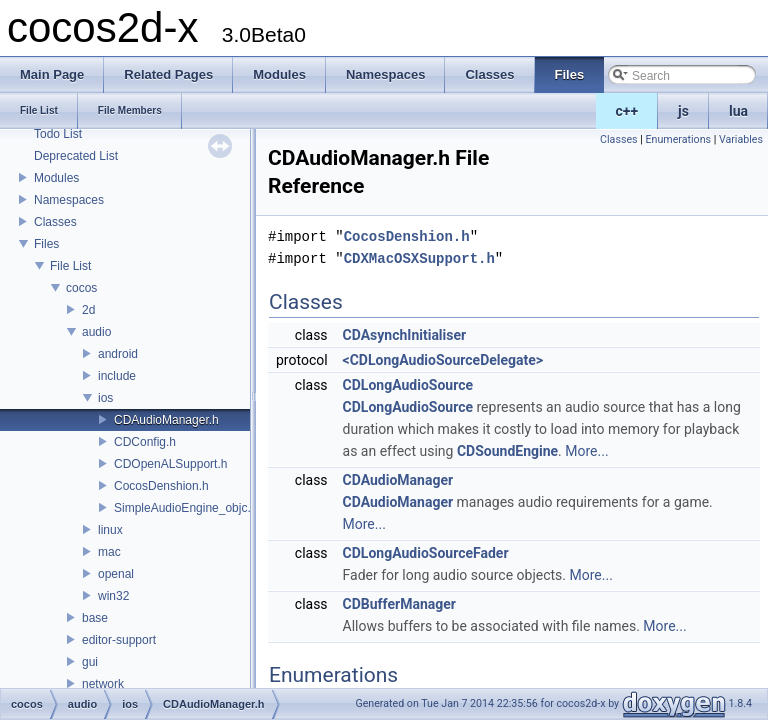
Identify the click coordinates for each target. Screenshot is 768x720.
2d (88, 310)
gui (90, 662)
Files (46, 244)
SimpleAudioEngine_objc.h (185, 508)
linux (110, 530)
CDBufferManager (399, 604)
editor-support (119, 640)
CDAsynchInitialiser (405, 335)
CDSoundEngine (507, 451)
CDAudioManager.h (166, 420)
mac (109, 552)
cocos (81, 288)
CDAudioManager (398, 480)
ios (105, 398)
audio (96, 332)
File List (70, 266)
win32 (113, 596)
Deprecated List (76, 156)
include (117, 376)
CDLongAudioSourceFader (426, 553)
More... (586, 451)
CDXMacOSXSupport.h (419, 258)
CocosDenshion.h (161, 486)
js (683, 111)
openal (116, 574)
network (103, 684)
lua (738, 111)
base (95, 618)
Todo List (58, 134)
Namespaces (69, 200)
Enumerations (678, 139)
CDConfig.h (145, 442)
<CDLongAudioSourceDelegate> (443, 360)
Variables (741, 139)
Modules (56, 178)
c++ (627, 111)
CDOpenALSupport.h (170, 464)
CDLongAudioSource (408, 385)
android (118, 354)
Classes (55, 222)
